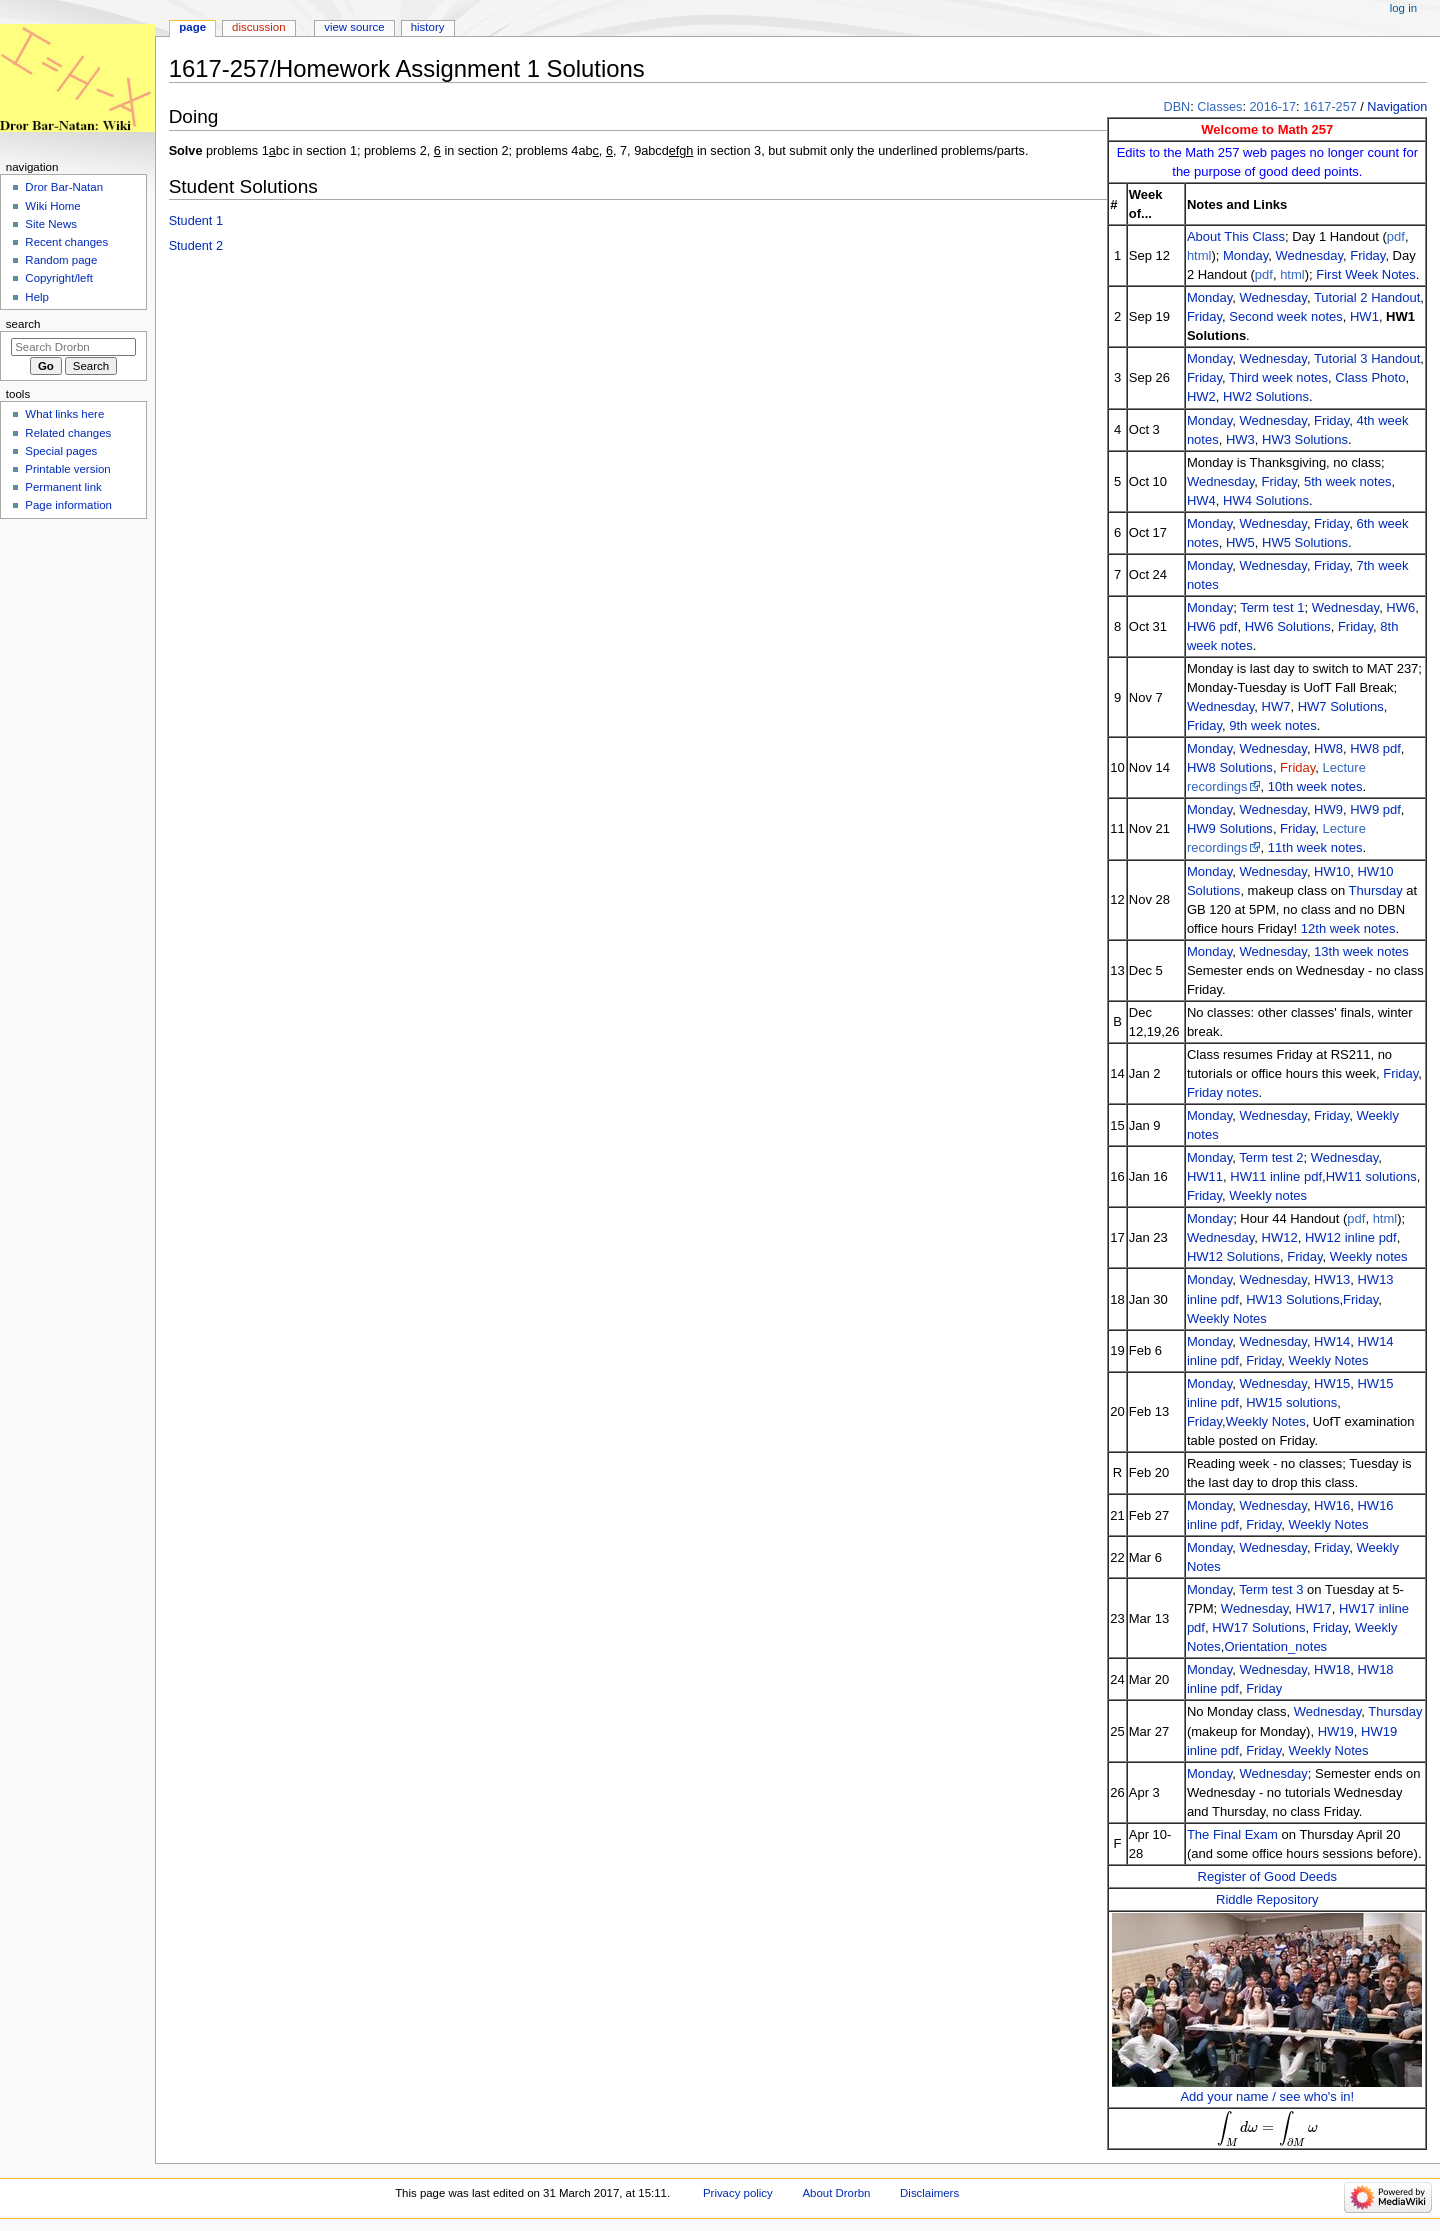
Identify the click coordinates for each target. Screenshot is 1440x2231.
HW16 (1332, 1505)
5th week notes (1347, 481)
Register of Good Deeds (1267, 1876)
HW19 (1336, 1731)
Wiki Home (52, 206)
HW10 (1332, 871)
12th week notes (1348, 928)
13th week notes (1361, 951)
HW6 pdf (1212, 626)
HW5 (1240, 542)
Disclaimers (929, 2193)
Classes (1219, 107)
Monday (1245, 255)
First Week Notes (1365, 274)
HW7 (1276, 706)
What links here (64, 414)
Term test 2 (1271, 1157)
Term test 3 (1271, 1589)
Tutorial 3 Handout (1367, 358)
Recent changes (66, 242)
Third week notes (1278, 377)
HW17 (1314, 1608)
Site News (51, 224)
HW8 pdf (1375, 748)
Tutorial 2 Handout (1367, 297)
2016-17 (1273, 107)
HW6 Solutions (1288, 626)
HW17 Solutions (1258, 1627)
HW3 (1240, 439)
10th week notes (1315, 786)
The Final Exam (1232, 1834)
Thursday (1376, 890)
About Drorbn (836, 2193)
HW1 (1364, 316)
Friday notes (1223, 1092)
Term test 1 (1272, 607)
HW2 (1201, 396)
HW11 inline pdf (1276, 1176)
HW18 (1332, 1669)
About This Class (1236, 236)
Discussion (258, 27)
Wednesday (1309, 255)
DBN (1176, 107)
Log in (1403, 8)
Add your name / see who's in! (1267, 2096)
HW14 (1332, 1341)
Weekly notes (1268, 1195)
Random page (61, 260)
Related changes (68, 433)
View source (354, 27)
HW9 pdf (1375, 809)
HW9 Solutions (1230, 828)
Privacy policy (738, 2193)
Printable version (67, 469)
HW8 (1328, 748)
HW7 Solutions (1341, 706)
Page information (68, 505)
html (1199, 255)
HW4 (1201, 500)
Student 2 (196, 246)
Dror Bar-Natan (64, 187)
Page (192, 27)
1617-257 (1330, 107)
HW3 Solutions (1305, 439)
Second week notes (1285, 316)
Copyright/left (58, 278)
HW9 (1328, 809)
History (428, 27)
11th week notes (1315, 847)
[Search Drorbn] (73, 347)
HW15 (1332, 1383)
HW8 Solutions (1230, 767)
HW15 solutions (1291, 1402)
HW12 (1280, 1237)
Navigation (1397, 107)
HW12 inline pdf (1351, 1237)
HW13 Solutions (1292, 1299)
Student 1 (196, 221)
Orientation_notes (1275, 1646)
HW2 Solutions (1266, 396)
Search (23, 324)
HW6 (1400, 607)
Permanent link (63, 487)
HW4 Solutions (1266, 500)
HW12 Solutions (1233, 1256)
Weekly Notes (1227, 1318)
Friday (1367, 255)
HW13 (1332, 1279)
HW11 (1205, 1176)
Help (37, 297)
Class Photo (1370, 377)
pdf (1396, 236)
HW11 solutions (1371, 1176)
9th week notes (1272, 725)
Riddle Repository (1267, 1899)
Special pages (61, 451)
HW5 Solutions (1305, 542)
